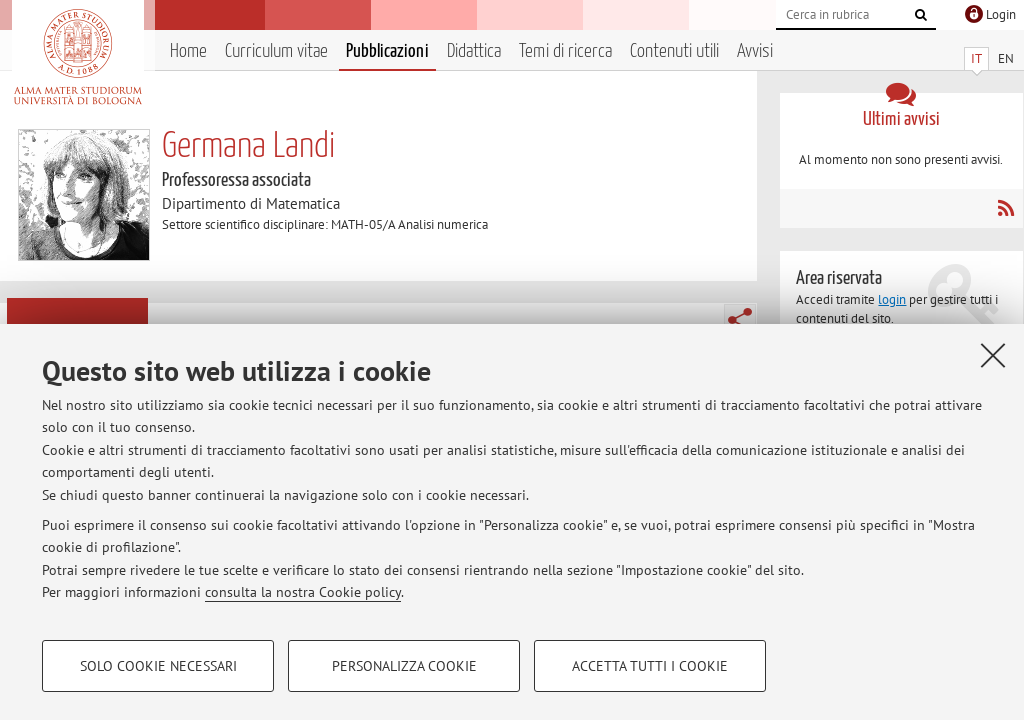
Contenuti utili (674, 51)
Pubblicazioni (387, 51)
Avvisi (755, 51)
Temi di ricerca (565, 51)
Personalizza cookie (404, 666)
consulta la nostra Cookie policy (303, 592)
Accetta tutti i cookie (650, 666)
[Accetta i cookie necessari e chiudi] (993, 355)
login (892, 299)
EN (1006, 58)
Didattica (474, 51)
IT (976, 58)
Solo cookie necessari (158, 666)
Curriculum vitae (276, 51)
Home (188, 51)
